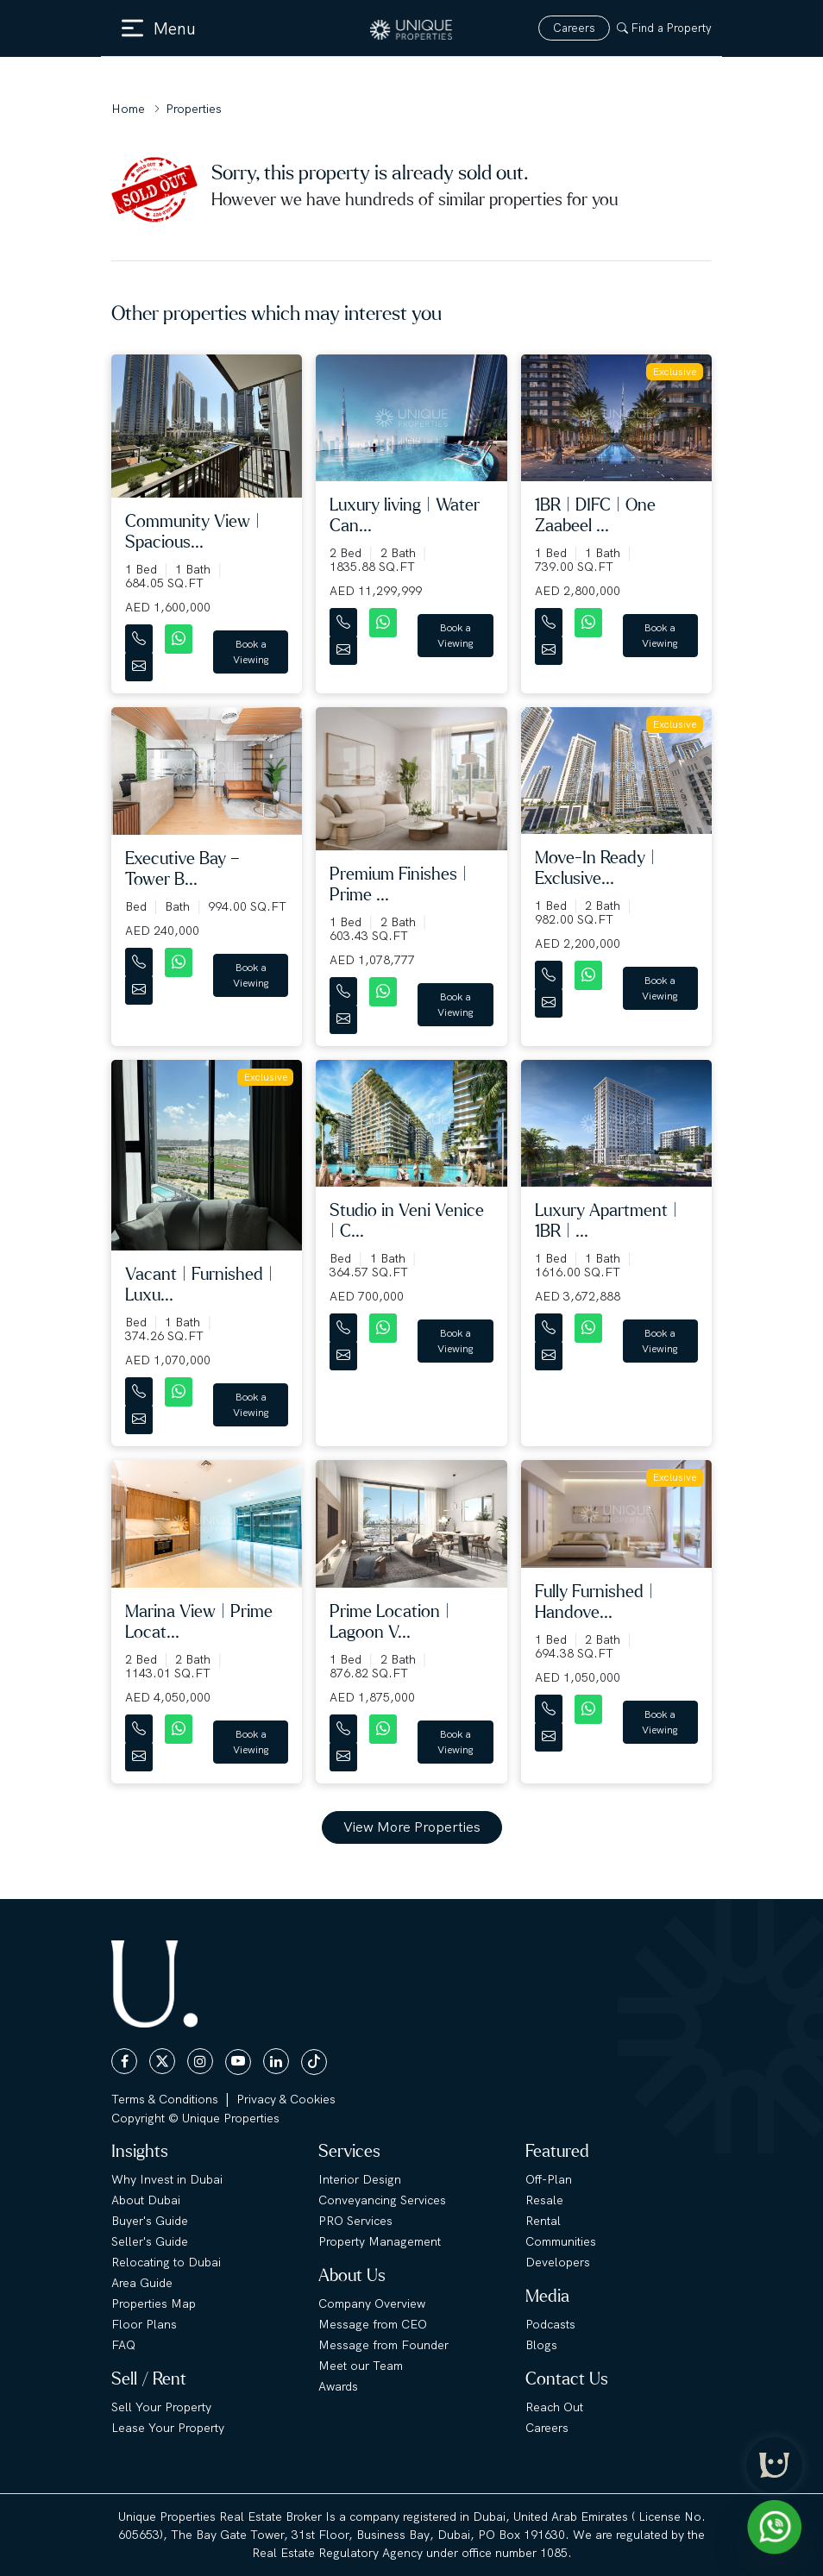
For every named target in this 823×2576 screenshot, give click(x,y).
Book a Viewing (251, 652)
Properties (194, 108)
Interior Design (359, 2179)
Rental (543, 2220)
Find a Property (664, 28)
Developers (557, 2262)
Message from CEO (372, 2324)
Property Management (379, 2241)
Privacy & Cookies (286, 2099)
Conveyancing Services (382, 2200)
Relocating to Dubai (166, 2262)
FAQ (123, 2345)
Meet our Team (360, 2365)
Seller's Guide (149, 2241)
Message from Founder (383, 2345)
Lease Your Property (167, 2427)
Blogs (541, 2345)
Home (128, 108)
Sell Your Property (161, 2407)
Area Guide (142, 2283)
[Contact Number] (140, 635)
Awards (338, 2386)
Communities (560, 2241)
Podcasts (550, 2324)
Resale (544, 2200)
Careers (574, 28)
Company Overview (371, 2303)
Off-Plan (548, 2179)
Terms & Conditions (164, 2099)
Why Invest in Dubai (167, 2179)
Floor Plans (144, 2324)
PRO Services (355, 2220)
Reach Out (554, 2407)
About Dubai (145, 2200)
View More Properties (412, 1827)
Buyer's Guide (149, 2220)
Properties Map (153, 2303)
